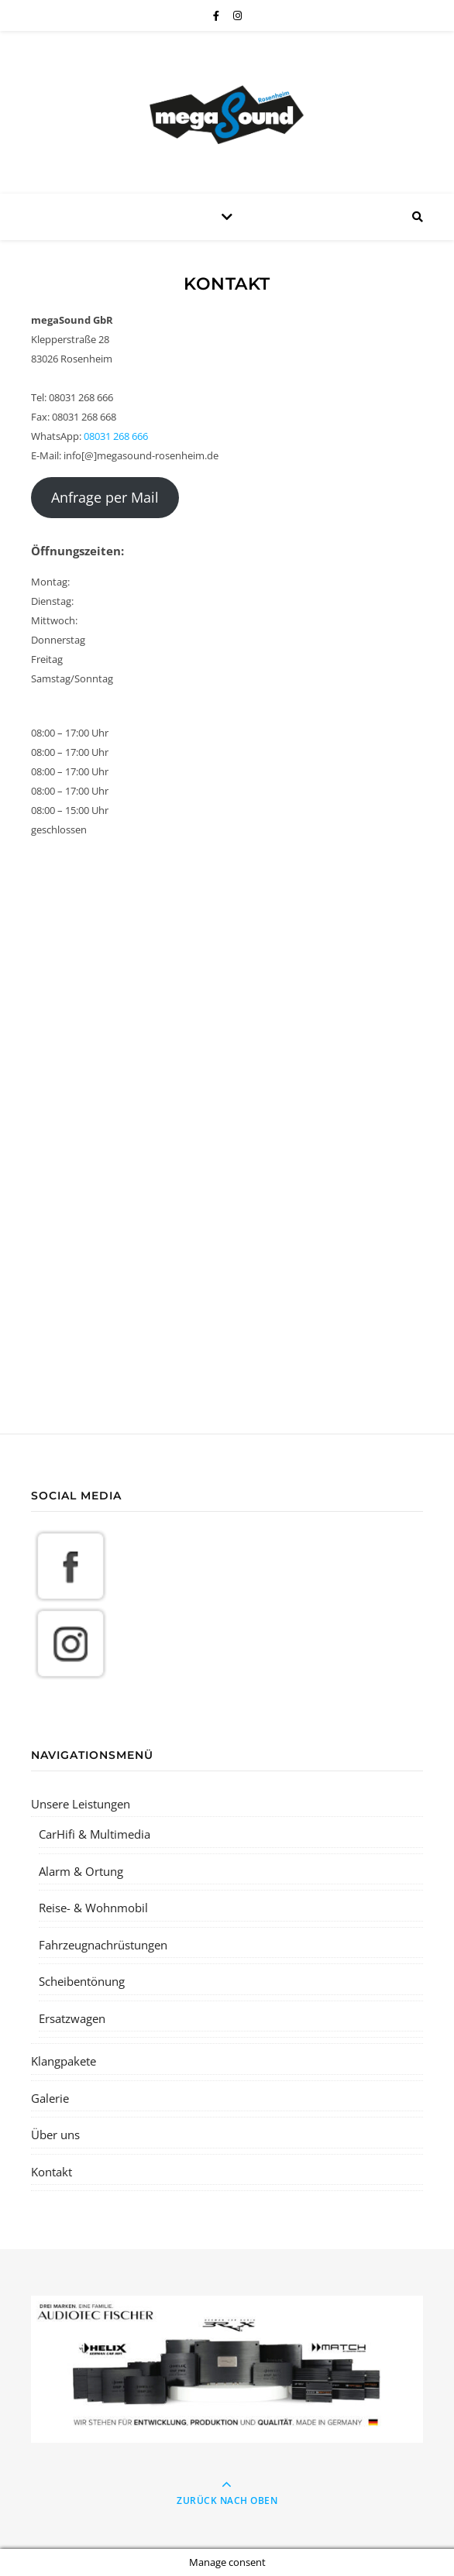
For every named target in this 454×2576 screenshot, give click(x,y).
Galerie (50, 2098)
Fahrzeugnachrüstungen (103, 1945)
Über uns (55, 2134)
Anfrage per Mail (105, 497)
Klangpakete (63, 2061)
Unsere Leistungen (80, 1804)
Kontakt (51, 2171)
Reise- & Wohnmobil (93, 1907)
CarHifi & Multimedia (94, 1834)
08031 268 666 (116, 436)
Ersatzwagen (72, 2018)
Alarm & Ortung (81, 1871)
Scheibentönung (82, 1981)
